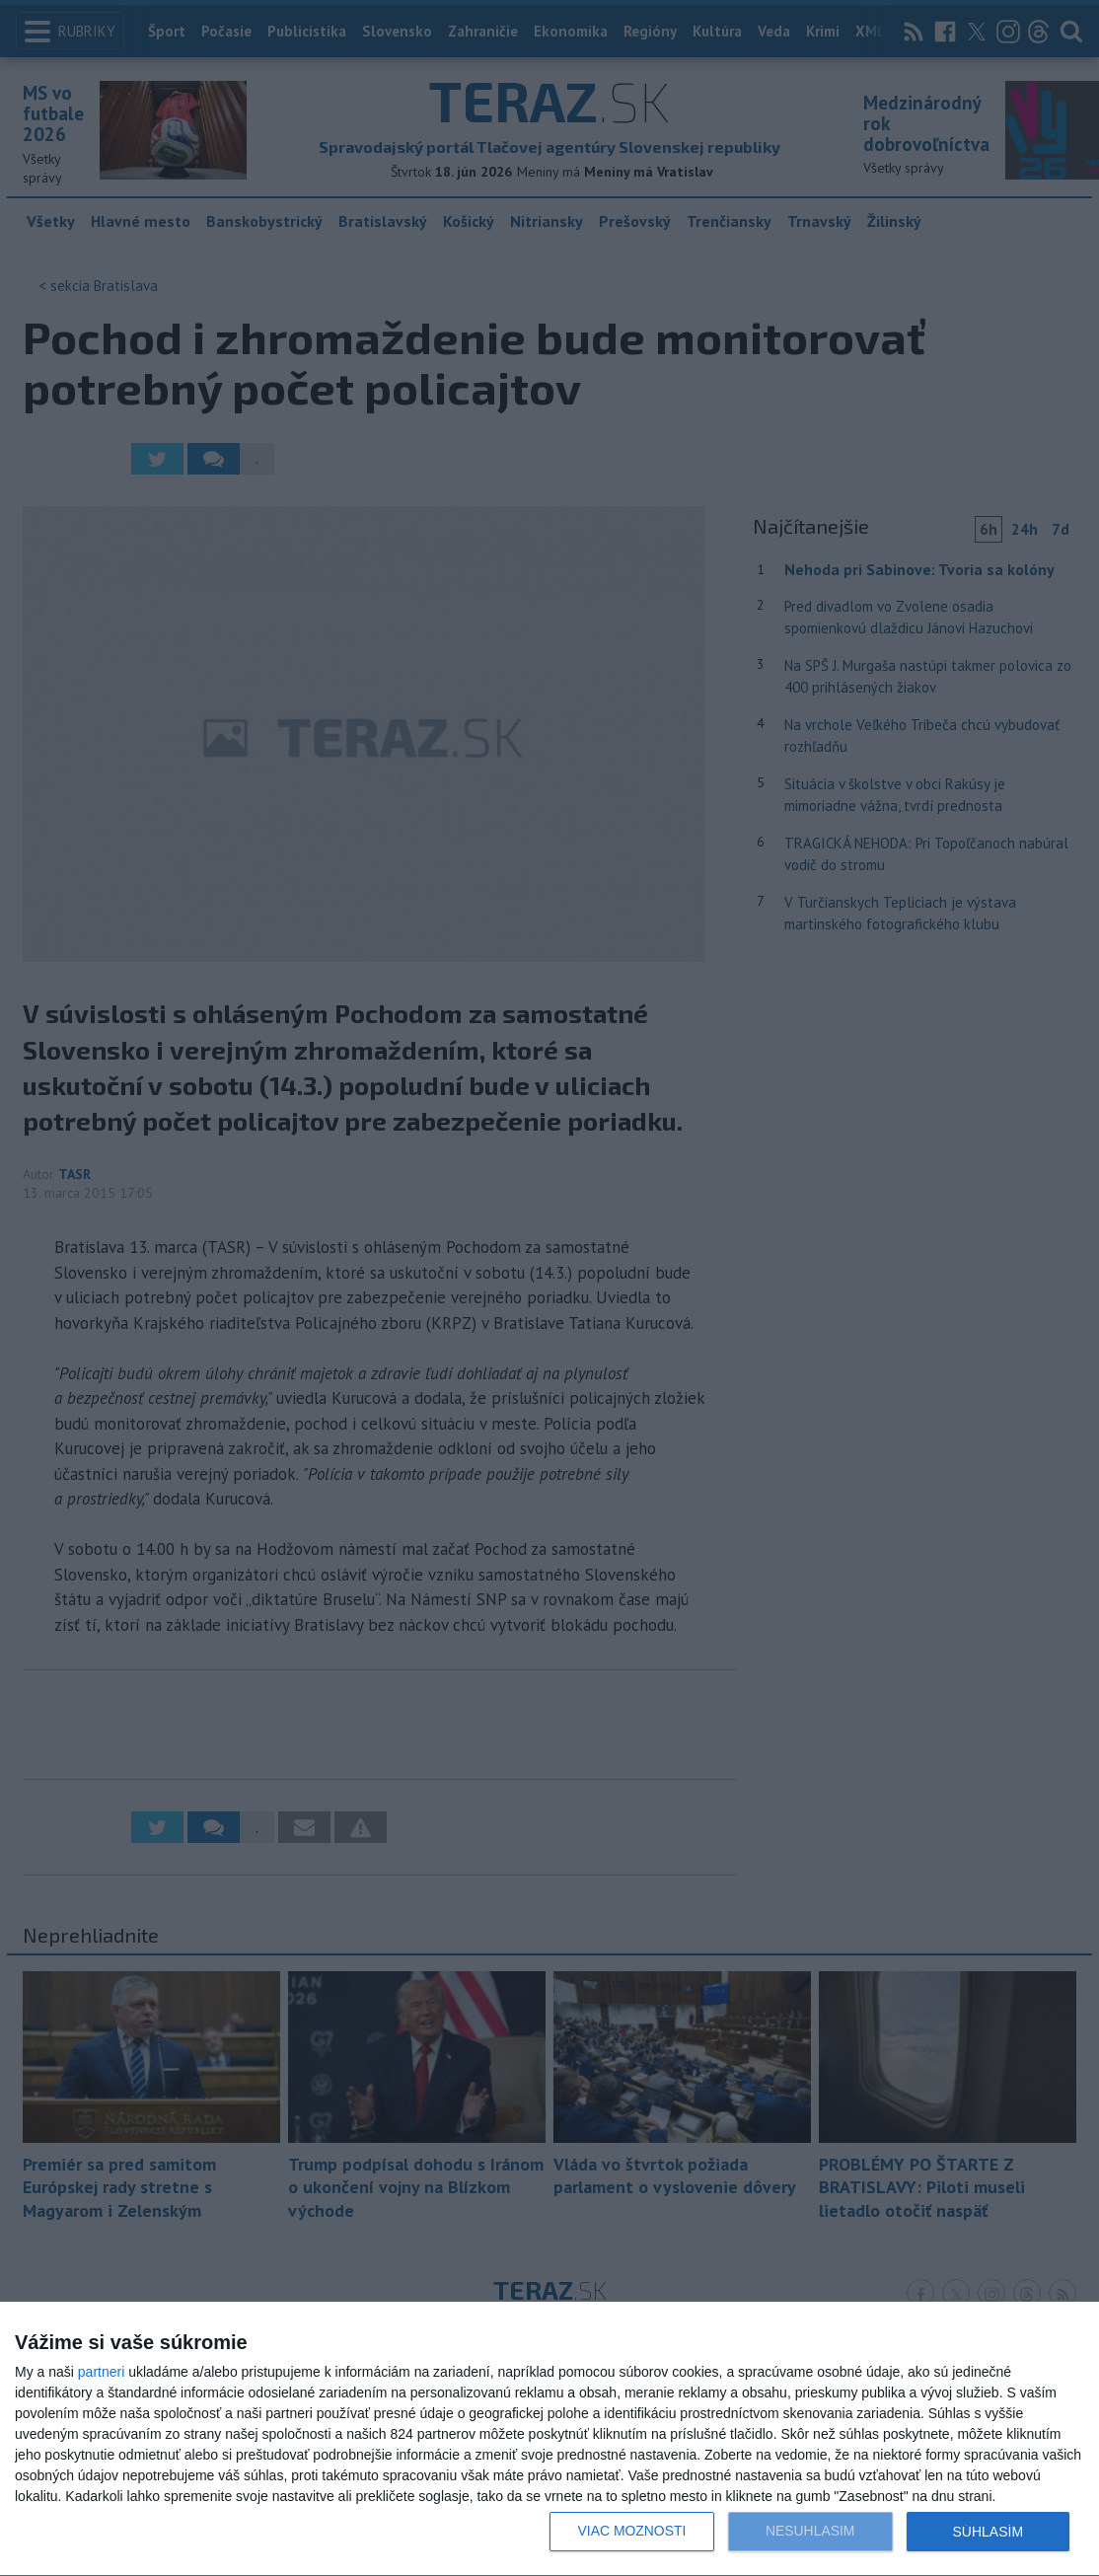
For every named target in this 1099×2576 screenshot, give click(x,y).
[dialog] (549, 2439)
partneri (101, 2372)
